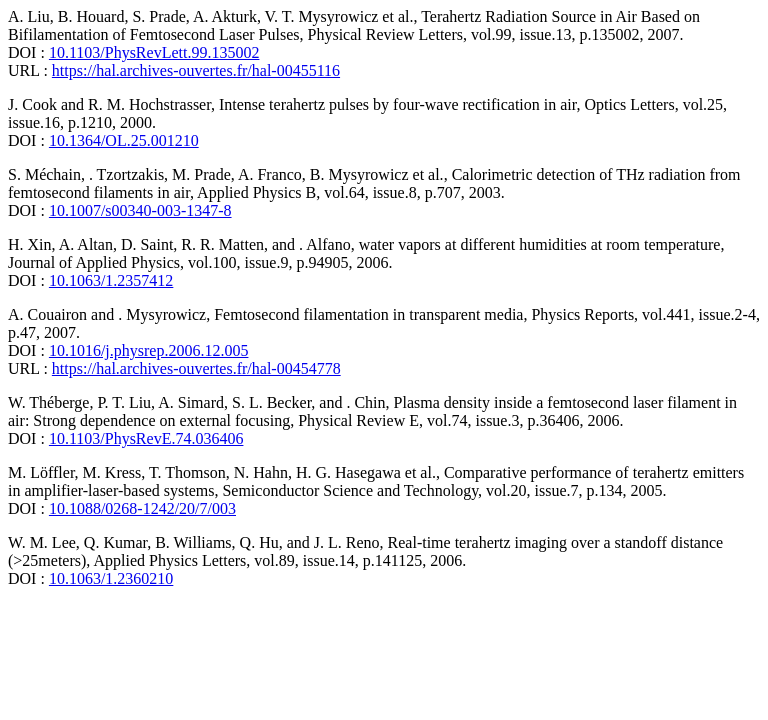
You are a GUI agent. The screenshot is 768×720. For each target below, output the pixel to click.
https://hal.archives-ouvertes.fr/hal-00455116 (196, 70)
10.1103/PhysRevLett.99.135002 (154, 52)
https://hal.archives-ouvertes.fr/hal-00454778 (196, 368)
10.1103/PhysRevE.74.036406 (146, 438)
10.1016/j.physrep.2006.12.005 (149, 350)
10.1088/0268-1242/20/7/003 (142, 508)
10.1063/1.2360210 (111, 578)
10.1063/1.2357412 (111, 280)
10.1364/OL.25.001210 (124, 140)
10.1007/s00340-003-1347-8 (140, 210)
